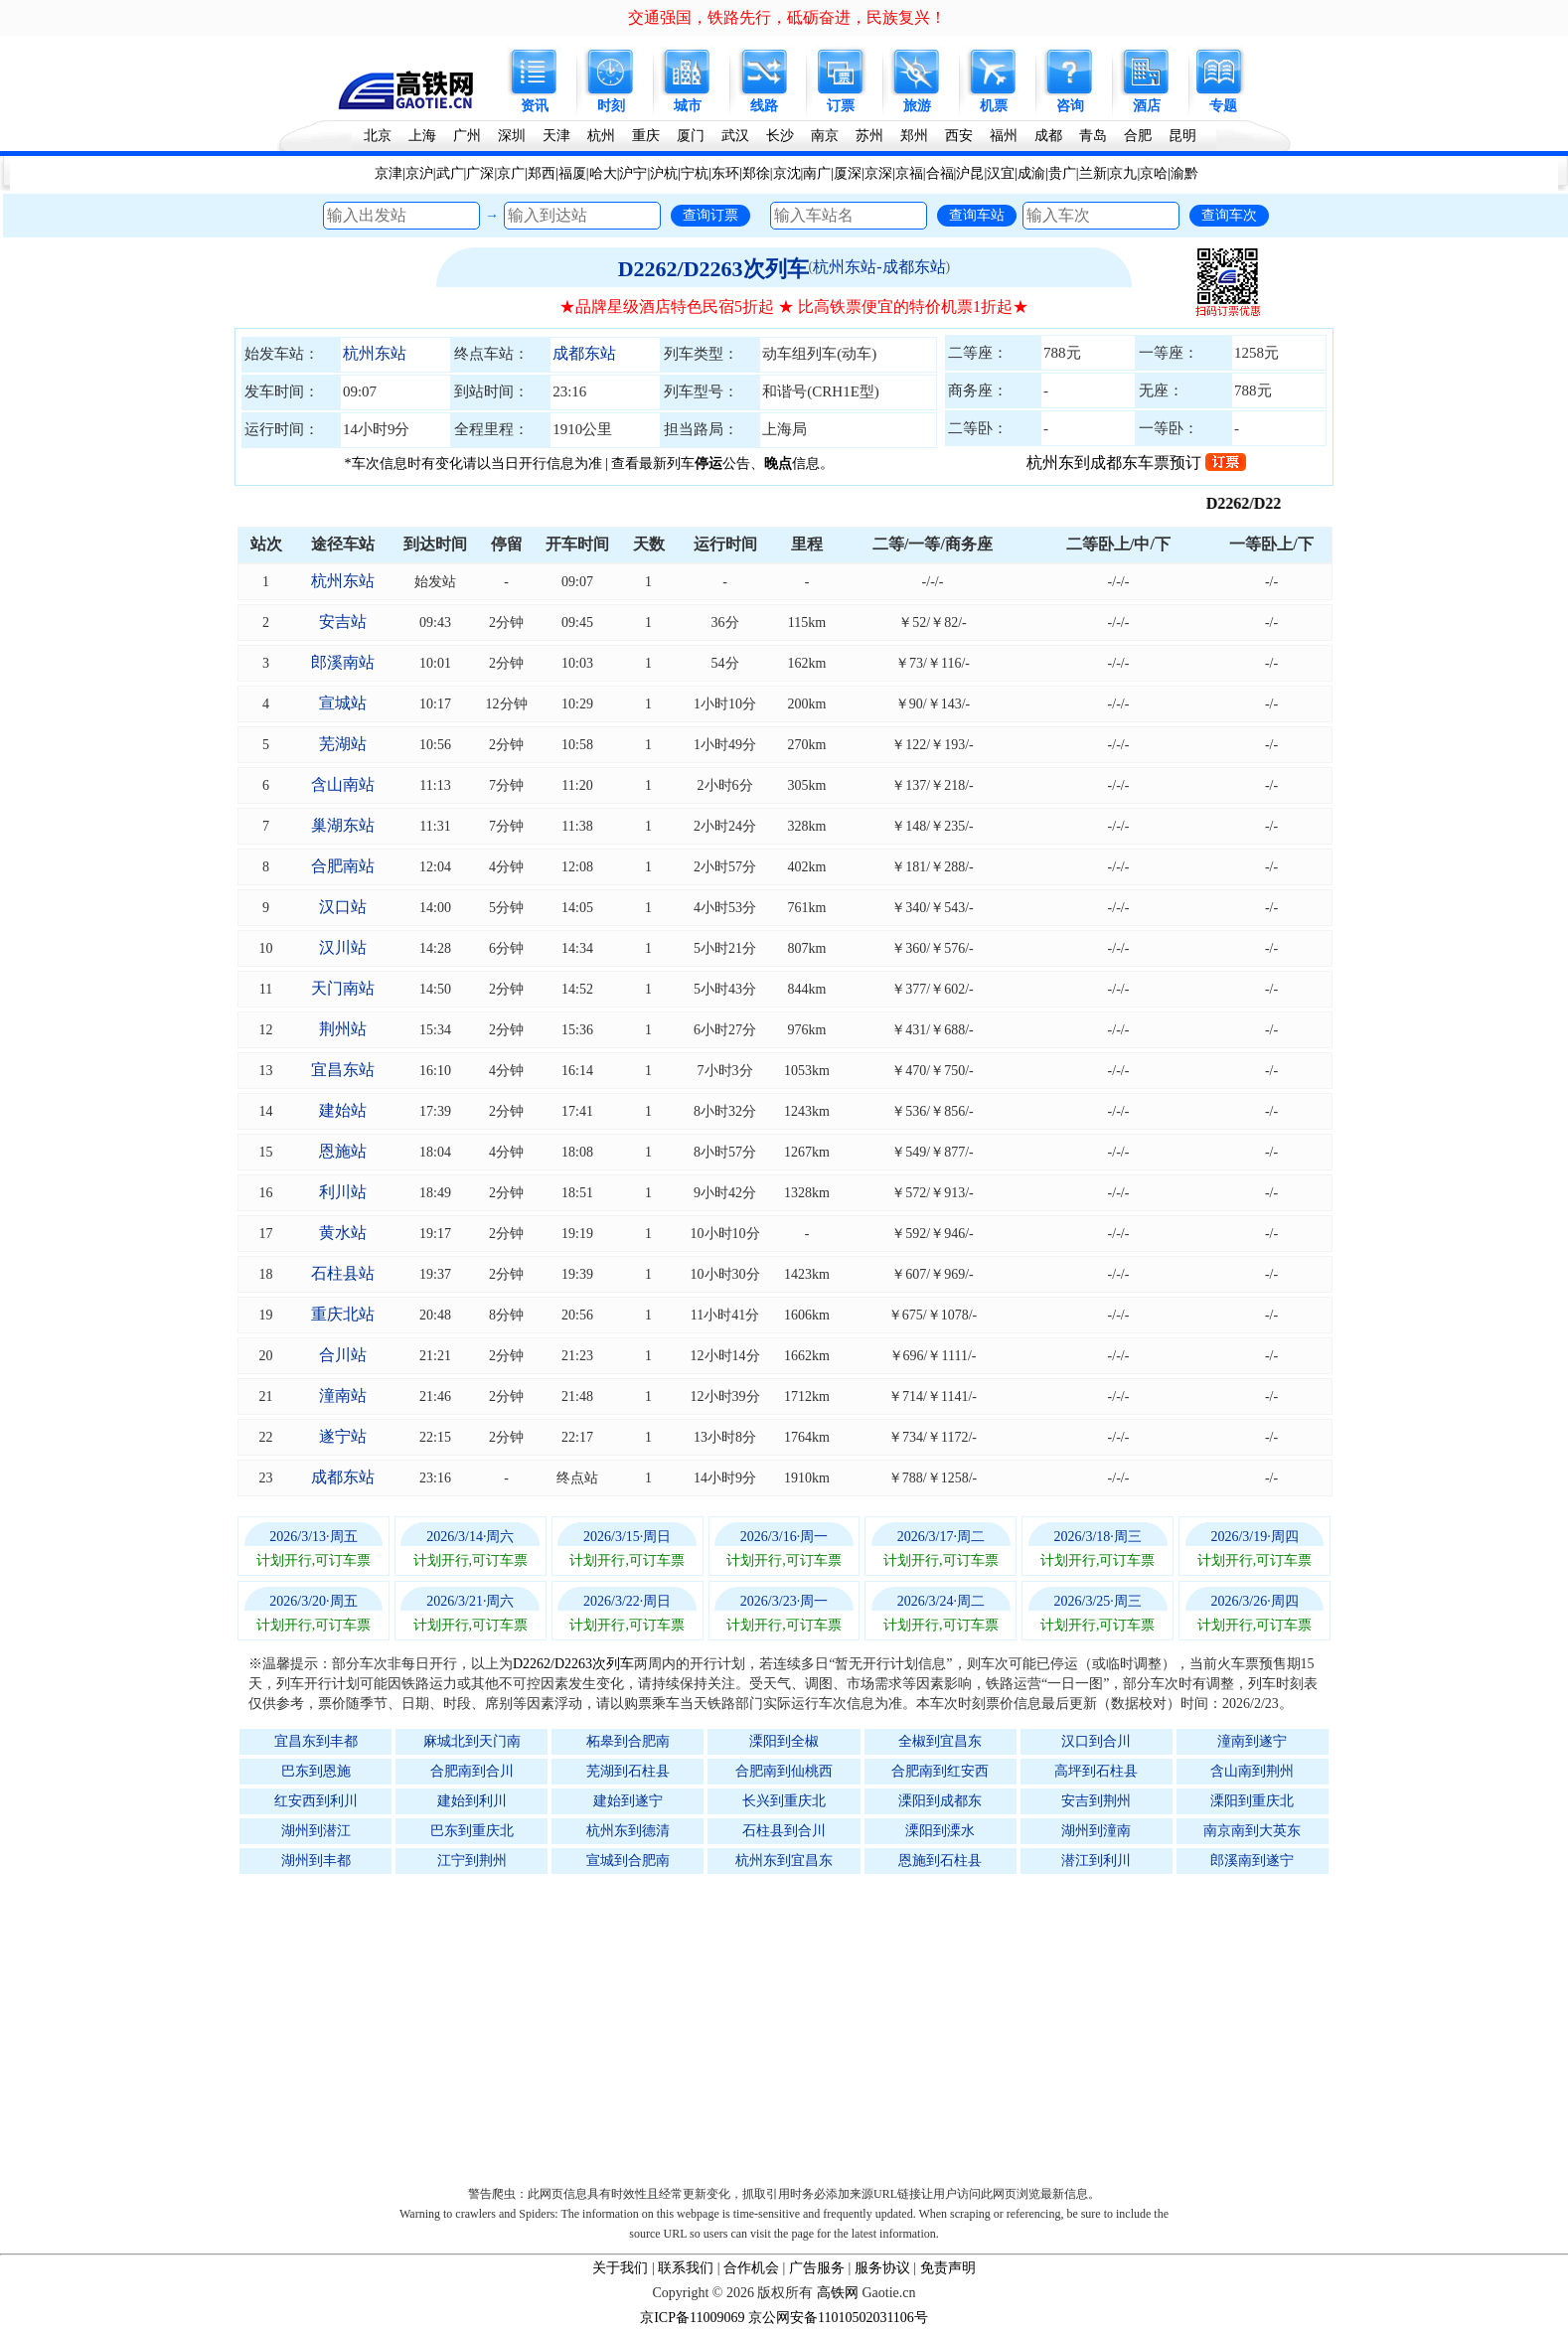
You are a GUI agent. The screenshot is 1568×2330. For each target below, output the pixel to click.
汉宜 (1001, 173)
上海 (422, 135)
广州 (467, 135)
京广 (511, 173)
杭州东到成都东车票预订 (1136, 462)
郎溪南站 (343, 662)
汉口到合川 (1096, 1741)
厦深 (848, 173)
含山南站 (343, 784)
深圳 (512, 135)
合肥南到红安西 (940, 1771)
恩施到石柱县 (940, 1860)
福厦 (572, 173)
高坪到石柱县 (1096, 1771)
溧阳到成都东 (940, 1800)
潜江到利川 (1096, 1860)
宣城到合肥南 (628, 1860)
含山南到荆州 (1252, 1771)
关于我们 (620, 2267)
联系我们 (685, 2267)
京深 (878, 173)
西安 (959, 135)
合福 (940, 173)
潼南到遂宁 (1252, 1741)
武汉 (735, 135)
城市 (688, 105)
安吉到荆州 (1096, 1800)
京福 (909, 173)
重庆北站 (343, 1314)
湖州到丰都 (316, 1860)
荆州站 (343, 1028)
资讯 (535, 105)
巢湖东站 (343, 825)
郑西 (541, 173)
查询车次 (1229, 215)
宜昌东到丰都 (316, 1741)
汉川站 (343, 947)
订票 (841, 105)
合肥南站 (343, 865)
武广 (450, 173)
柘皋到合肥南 (628, 1741)
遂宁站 (343, 1436)
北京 (378, 135)
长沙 (780, 135)
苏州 (869, 135)
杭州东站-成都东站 (879, 266)
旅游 (917, 105)
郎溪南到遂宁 (1252, 1860)
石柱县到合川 (784, 1830)
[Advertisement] (794, 2025)
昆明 (1182, 135)
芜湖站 (343, 743)
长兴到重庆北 (784, 1800)
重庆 (646, 135)
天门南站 (343, 988)
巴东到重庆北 (472, 1830)
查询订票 (710, 215)
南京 (825, 135)
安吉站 (343, 621)
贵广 (1062, 173)
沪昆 (970, 173)
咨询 (1070, 105)
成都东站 (584, 353)
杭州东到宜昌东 (784, 1860)
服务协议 (882, 2267)
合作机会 (751, 2267)
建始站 (343, 1110)
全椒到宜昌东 (940, 1741)
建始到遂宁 (628, 1800)
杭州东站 (374, 353)
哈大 (603, 173)
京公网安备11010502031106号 (838, 2317)
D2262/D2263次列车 (713, 268)
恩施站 (343, 1151)
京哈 (1154, 173)
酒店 (1147, 105)
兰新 (1093, 173)
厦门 (691, 135)
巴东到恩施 (316, 1771)
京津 (388, 173)
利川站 (343, 1191)
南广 (817, 173)
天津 (556, 135)
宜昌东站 (343, 1069)
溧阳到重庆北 (1252, 1800)
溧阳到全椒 (784, 1741)
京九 (1123, 173)
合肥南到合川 (472, 1771)
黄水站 (343, 1232)
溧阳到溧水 (940, 1830)
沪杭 (664, 173)
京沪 (419, 173)
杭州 (601, 135)
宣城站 (343, 703)
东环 (725, 173)
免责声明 (948, 2267)
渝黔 (1184, 173)
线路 (764, 105)
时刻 (611, 105)
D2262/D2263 (1276, 503)
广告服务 (817, 2267)
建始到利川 (472, 1800)
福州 (1004, 135)
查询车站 (977, 215)
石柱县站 (343, 1273)
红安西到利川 (316, 1800)
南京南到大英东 (1252, 1830)
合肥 (1138, 135)
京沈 (787, 173)
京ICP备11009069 (692, 2317)
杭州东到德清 (628, 1830)
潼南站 (343, 1395)
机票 (994, 105)
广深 (480, 173)
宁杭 (694, 173)
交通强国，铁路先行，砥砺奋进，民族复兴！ (787, 17)
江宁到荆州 (472, 1860)
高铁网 (838, 2292)
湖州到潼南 (1096, 1830)
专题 (1223, 105)
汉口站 (343, 906)
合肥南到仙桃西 (784, 1771)
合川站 (343, 1354)
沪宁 (633, 173)
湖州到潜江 (316, 1830)
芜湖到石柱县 (628, 1771)
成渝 (1031, 173)
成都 (1048, 135)
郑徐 (756, 173)
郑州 (914, 135)
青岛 (1093, 135)
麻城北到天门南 (472, 1741)
